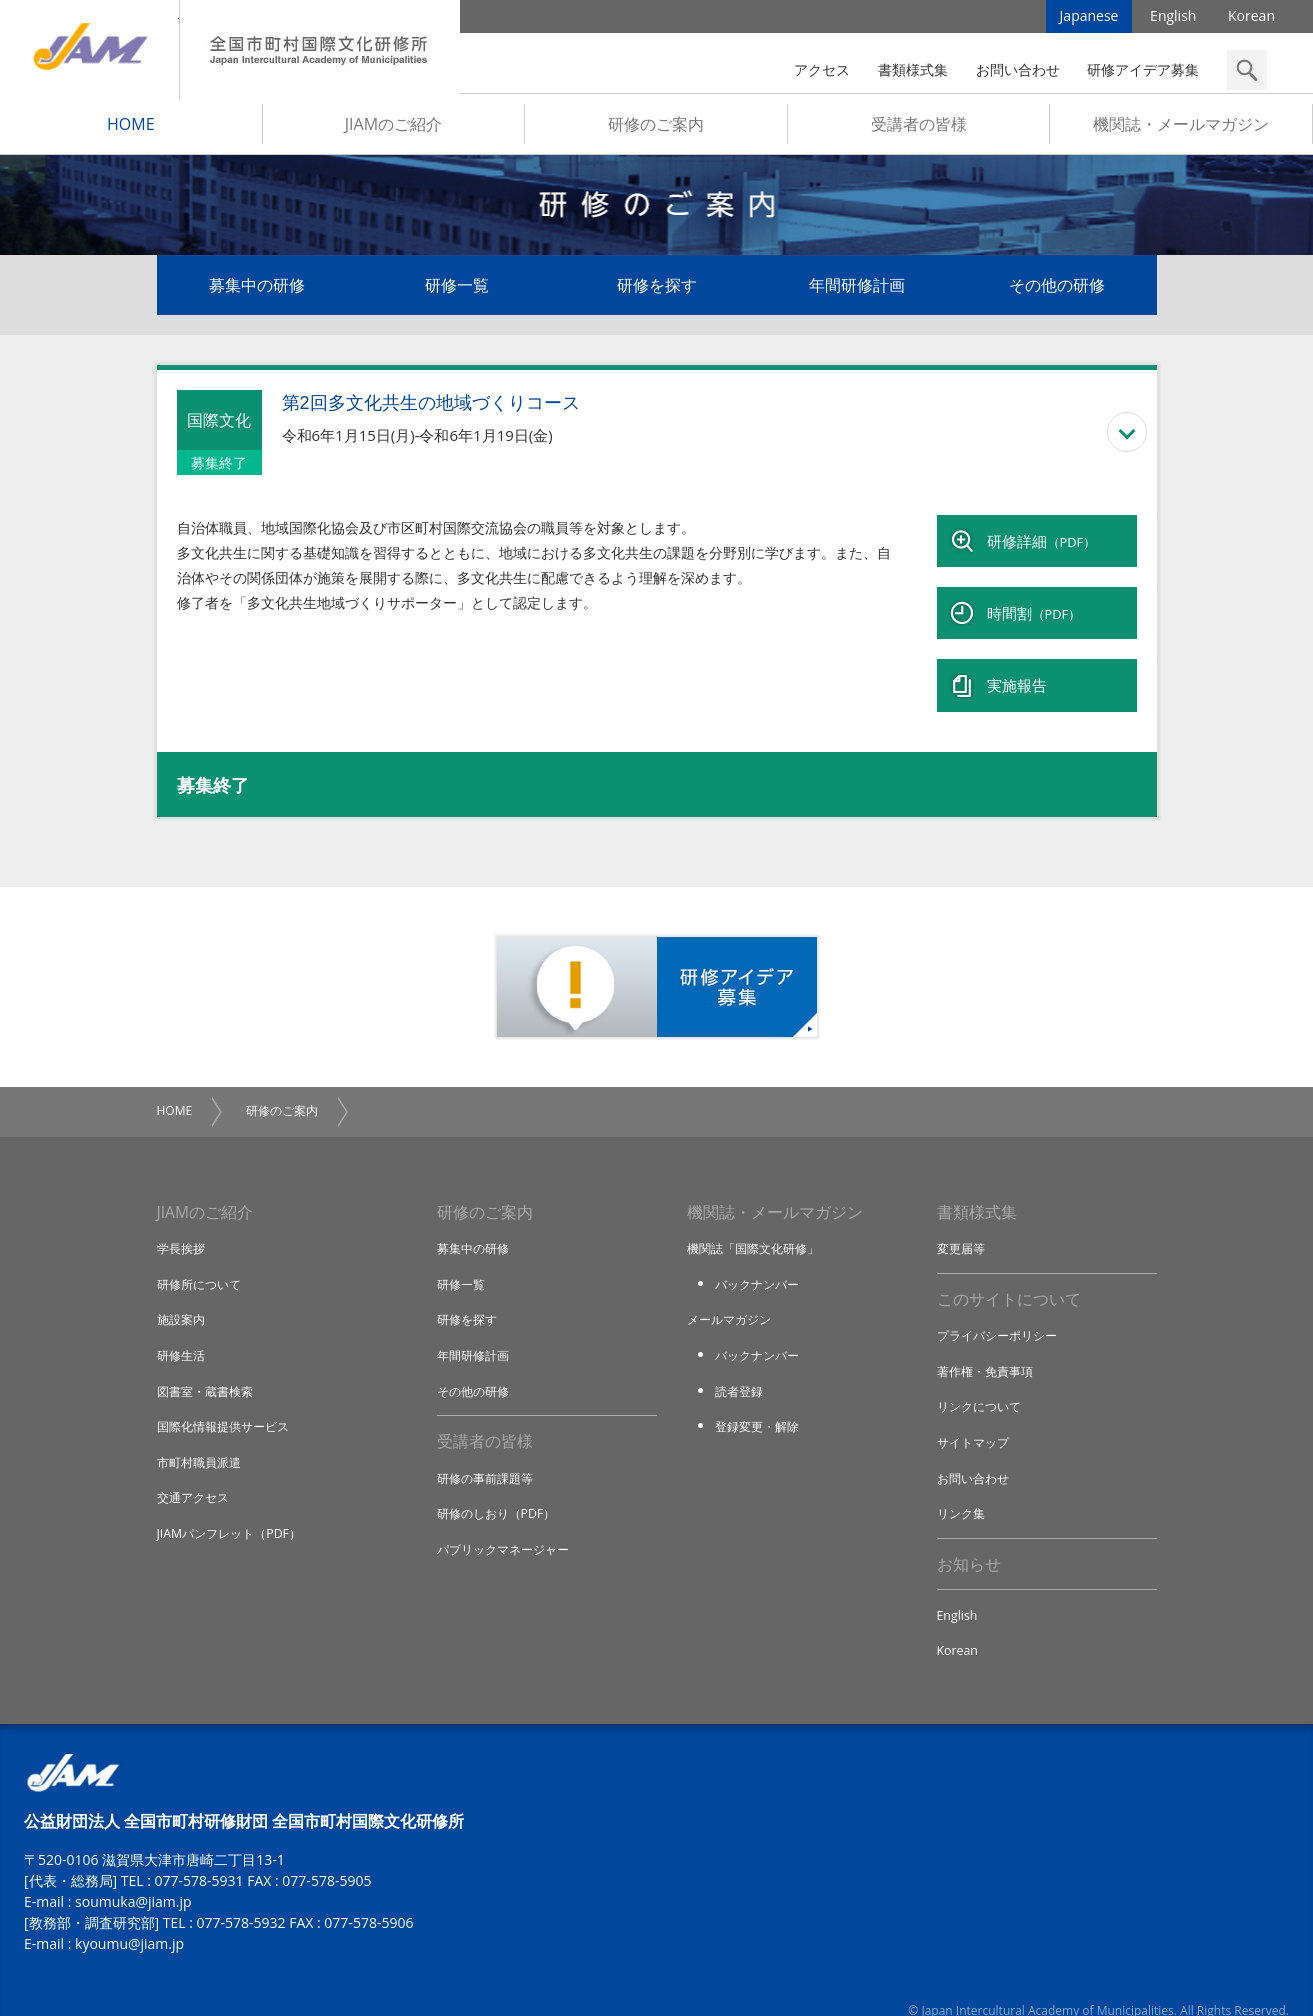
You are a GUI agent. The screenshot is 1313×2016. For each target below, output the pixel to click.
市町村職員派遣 (202, 1433)
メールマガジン (732, 1291)
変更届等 (963, 1220)
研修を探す (657, 292)
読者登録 (741, 1362)
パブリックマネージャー (508, 1522)
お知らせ (969, 1538)
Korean (1251, 19)
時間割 (1034, 602)
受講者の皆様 (919, 131)
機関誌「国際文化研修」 (758, 1220)
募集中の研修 (257, 292)
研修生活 (183, 1327)
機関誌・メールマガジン (1181, 131)
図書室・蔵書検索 (209, 1362)
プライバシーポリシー (1002, 1309)
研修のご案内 (656, 131)
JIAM (89, 50)
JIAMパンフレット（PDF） (234, 1504)
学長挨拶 (183, 1220)
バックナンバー (760, 1256)
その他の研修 (1057, 292)
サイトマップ (976, 1415)
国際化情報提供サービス (228, 1398)
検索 (1247, 70)
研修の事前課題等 (489, 1451)
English (1173, 19)
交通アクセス (196, 1469)
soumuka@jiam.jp (133, 1877)
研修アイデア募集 (1143, 69)
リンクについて (982, 1380)
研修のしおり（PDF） (501, 1486)
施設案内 (183, 1291)
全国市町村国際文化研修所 (320, 50)
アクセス (822, 69)
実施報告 (1017, 662)
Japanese (1089, 19)
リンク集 (963, 1486)
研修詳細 (1042, 542)
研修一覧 (457, 292)
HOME (131, 131)
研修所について (202, 1256)
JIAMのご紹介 (393, 131)
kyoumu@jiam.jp (129, 1919)
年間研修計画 (857, 292)
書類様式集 (913, 69)
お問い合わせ (1018, 69)
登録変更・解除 (760, 1398)
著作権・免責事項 (989, 1344)
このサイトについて (1009, 1272)
